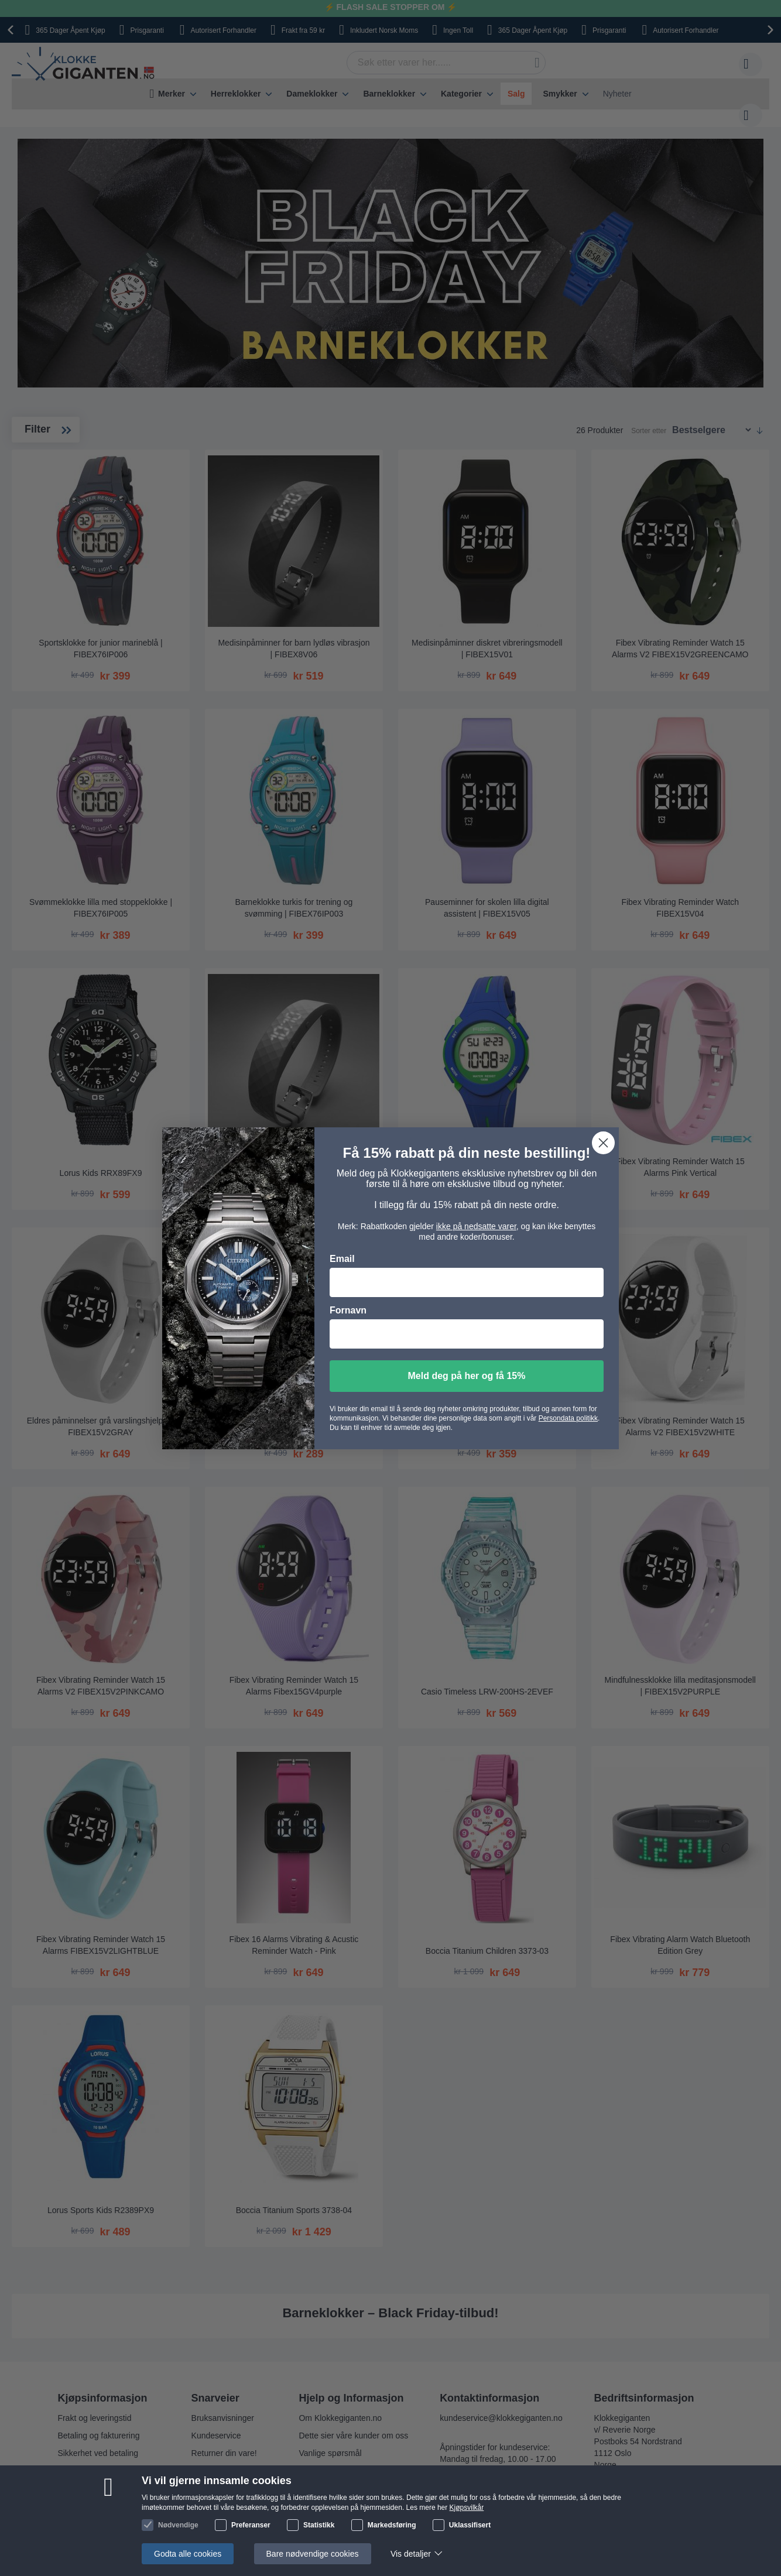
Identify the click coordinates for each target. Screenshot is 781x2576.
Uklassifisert (470, 2525)
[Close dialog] (603, 1143)
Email (342, 1259)
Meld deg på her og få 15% (467, 1376)
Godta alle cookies (187, 2553)
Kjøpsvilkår (467, 2507)
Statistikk (318, 2525)
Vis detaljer (410, 2553)
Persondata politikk (568, 1418)
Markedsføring (392, 2525)
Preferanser (250, 2525)
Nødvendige (178, 2525)
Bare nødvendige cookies (312, 2553)
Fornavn (348, 1310)
